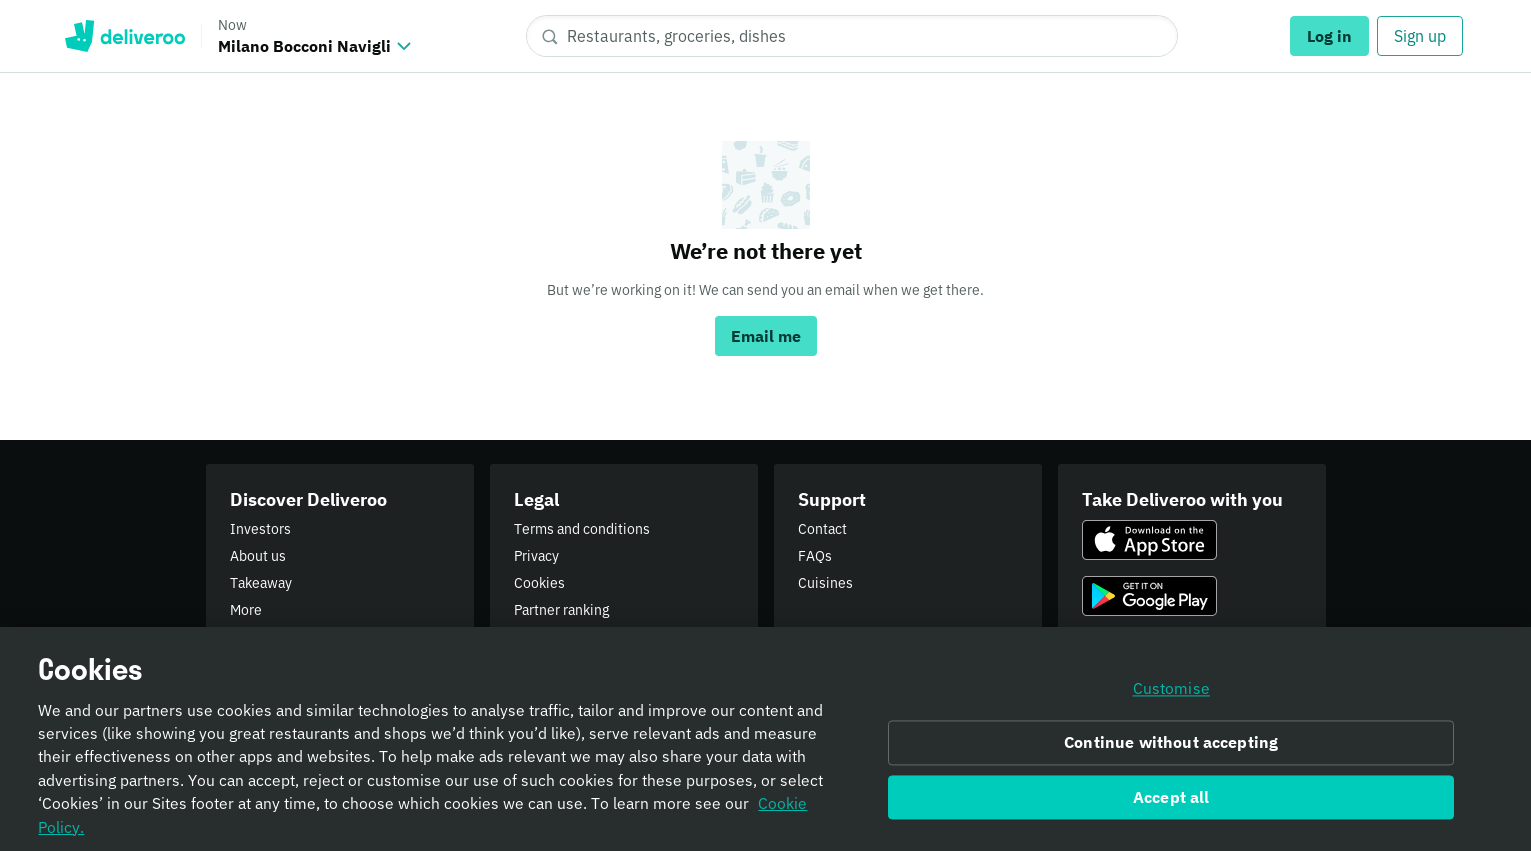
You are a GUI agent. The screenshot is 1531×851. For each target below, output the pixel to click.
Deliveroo (124, 36)
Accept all (1171, 802)
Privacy (536, 556)
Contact (822, 529)
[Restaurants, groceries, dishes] (852, 36)
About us (258, 556)
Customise (1171, 694)
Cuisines (825, 583)
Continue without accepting (1171, 747)
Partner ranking (561, 610)
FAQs (815, 556)
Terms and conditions (582, 529)
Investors (260, 529)
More (246, 610)
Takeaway (261, 583)
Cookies (539, 583)
